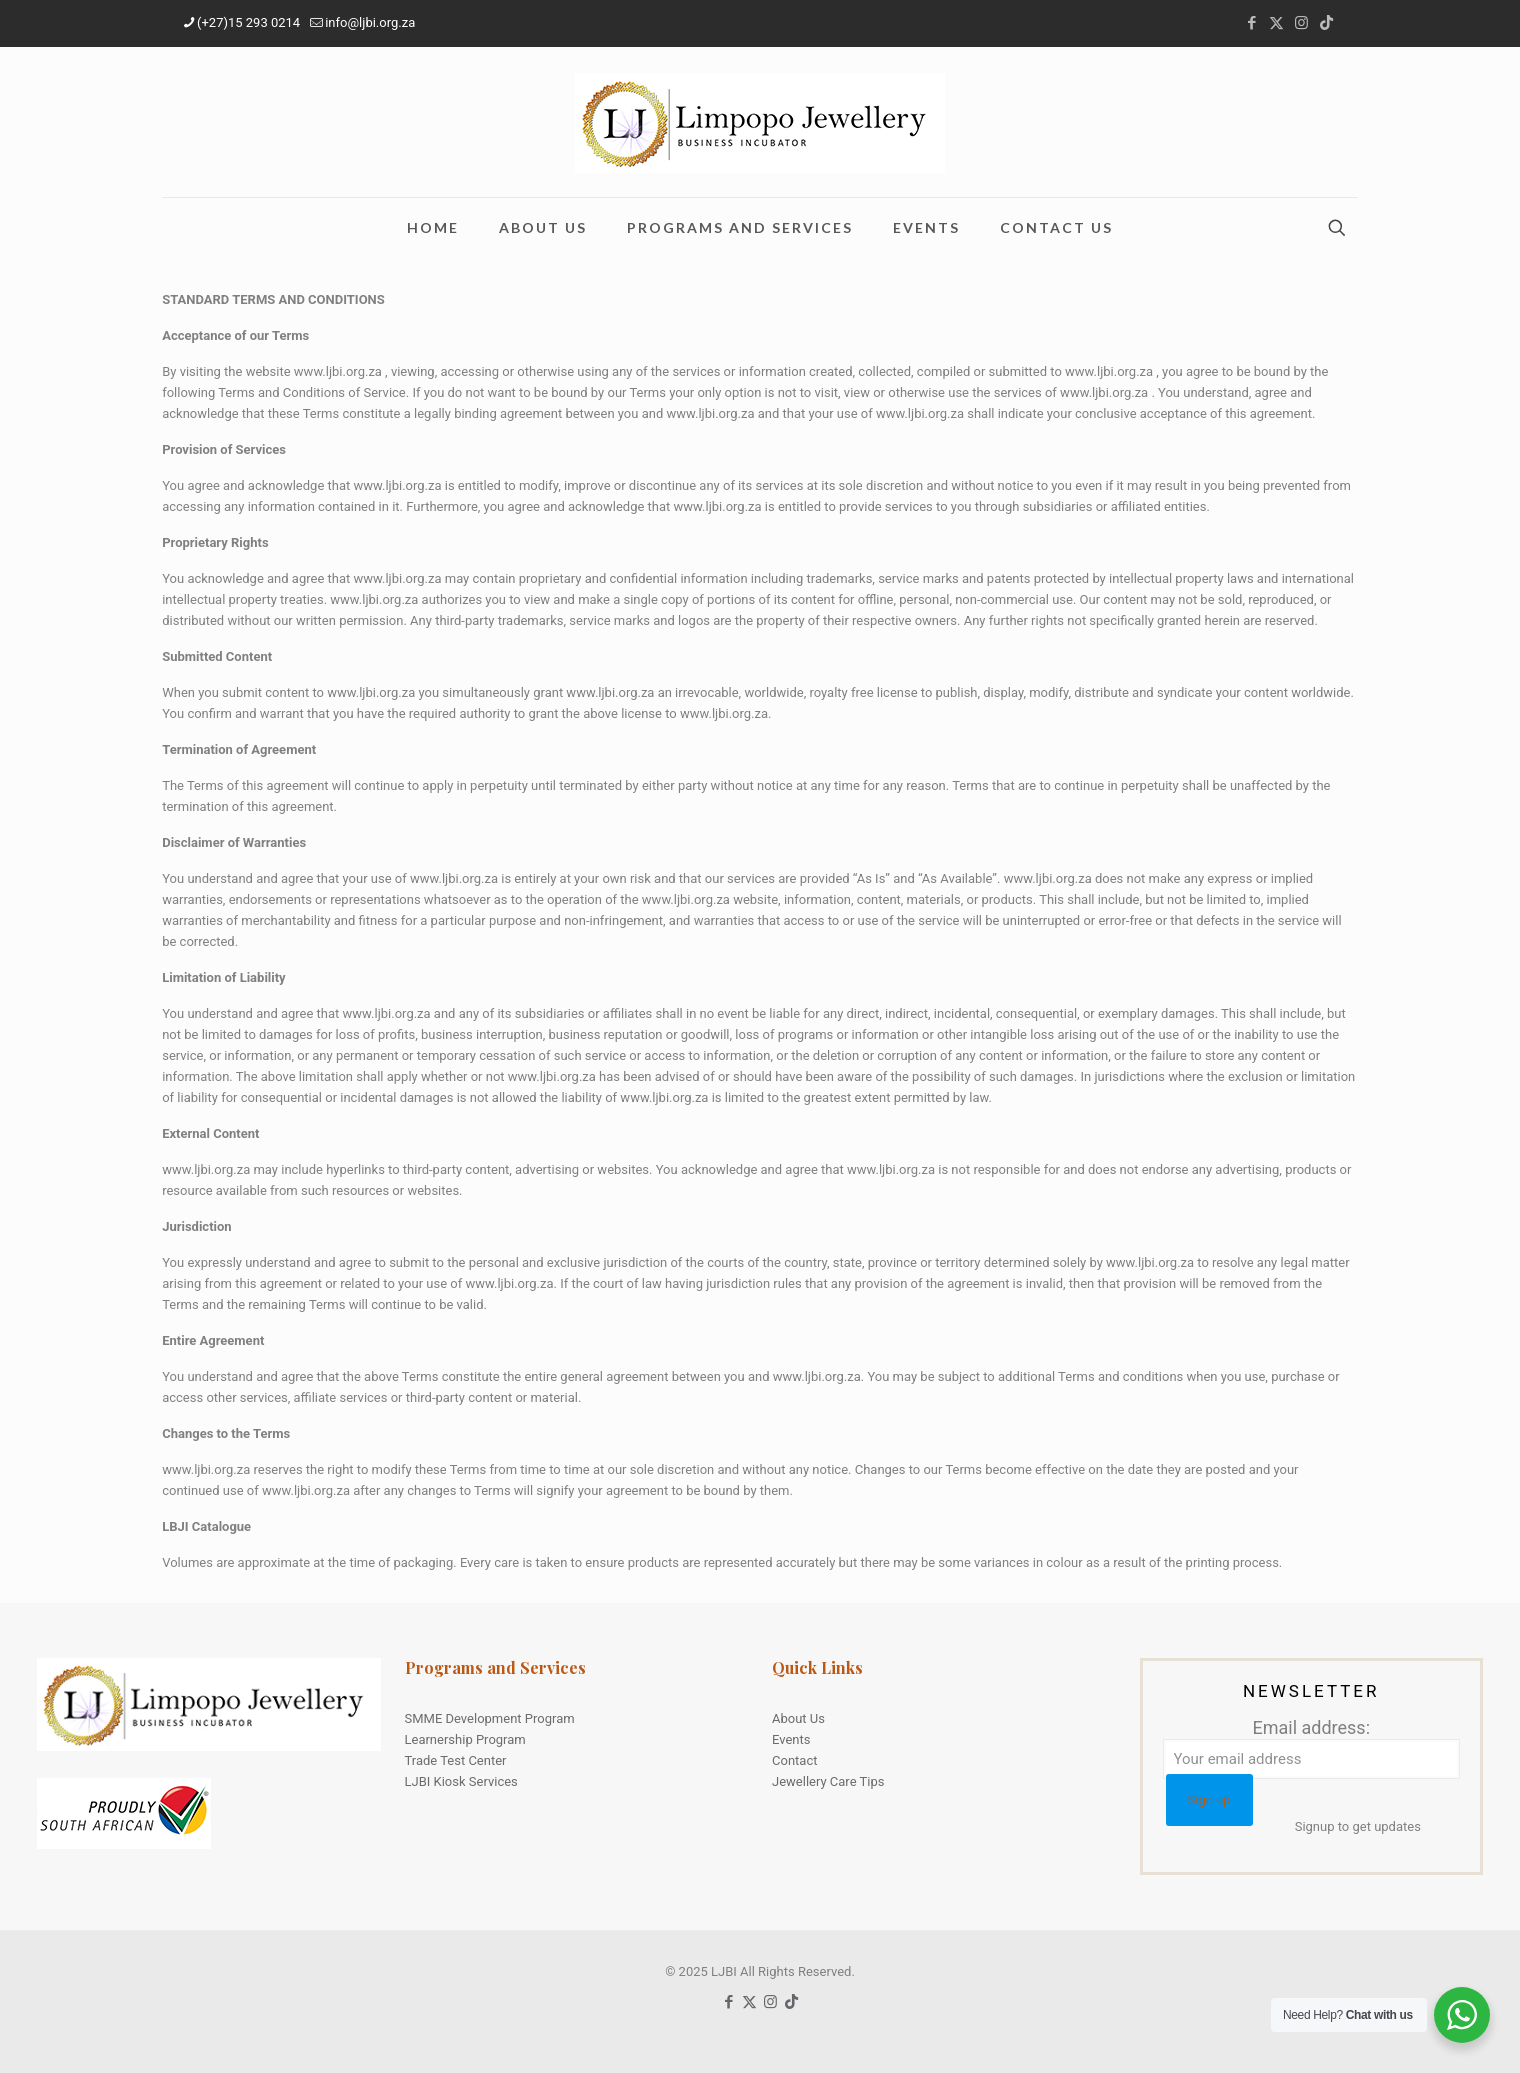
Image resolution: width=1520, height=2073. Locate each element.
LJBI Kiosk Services (461, 1781)
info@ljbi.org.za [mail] (370, 22)
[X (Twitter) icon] (1276, 23)
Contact (794, 1760)
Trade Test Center (456, 1760)
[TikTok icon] (1326, 23)
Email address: (1312, 1748)
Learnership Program (465, 1739)
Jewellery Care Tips (828, 1781)
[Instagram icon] (1301, 23)
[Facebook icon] (1251, 23)
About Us (798, 1718)
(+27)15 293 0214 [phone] (248, 22)
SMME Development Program (490, 1718)
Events (791, 1739)
